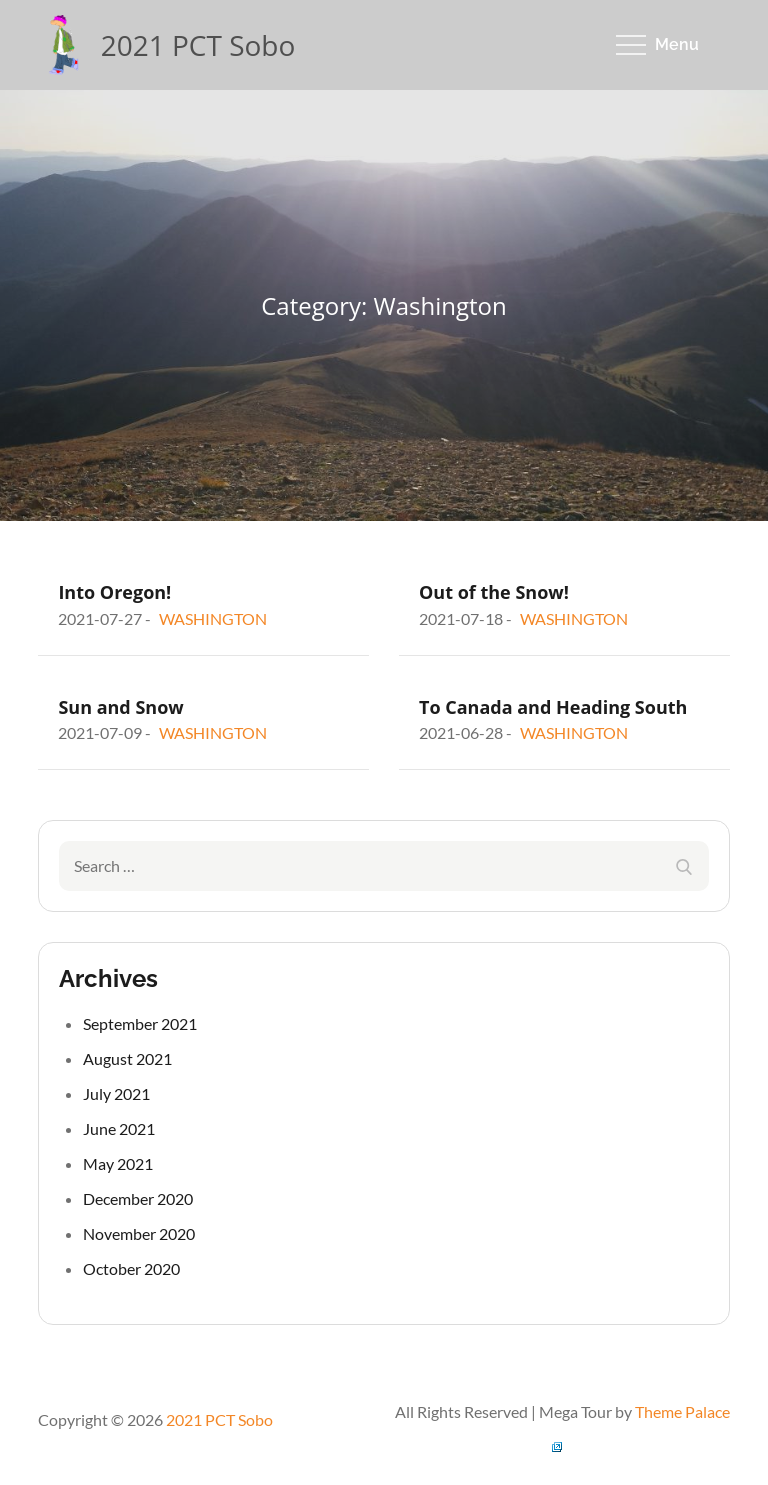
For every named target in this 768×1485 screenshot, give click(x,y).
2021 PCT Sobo (198, 45)
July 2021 (116, 1093)
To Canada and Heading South (553, 707)
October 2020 (131, 1268)
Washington (213, 618)
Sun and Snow (120, 707)
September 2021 (140, 1023)
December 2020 (138, 1198)
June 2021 (119, 1128)
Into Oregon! (114, 592)
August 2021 (127, 1058)
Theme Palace (682, 1411)
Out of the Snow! (494, 592)
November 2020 (139, 1233)
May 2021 (118, 1163)
